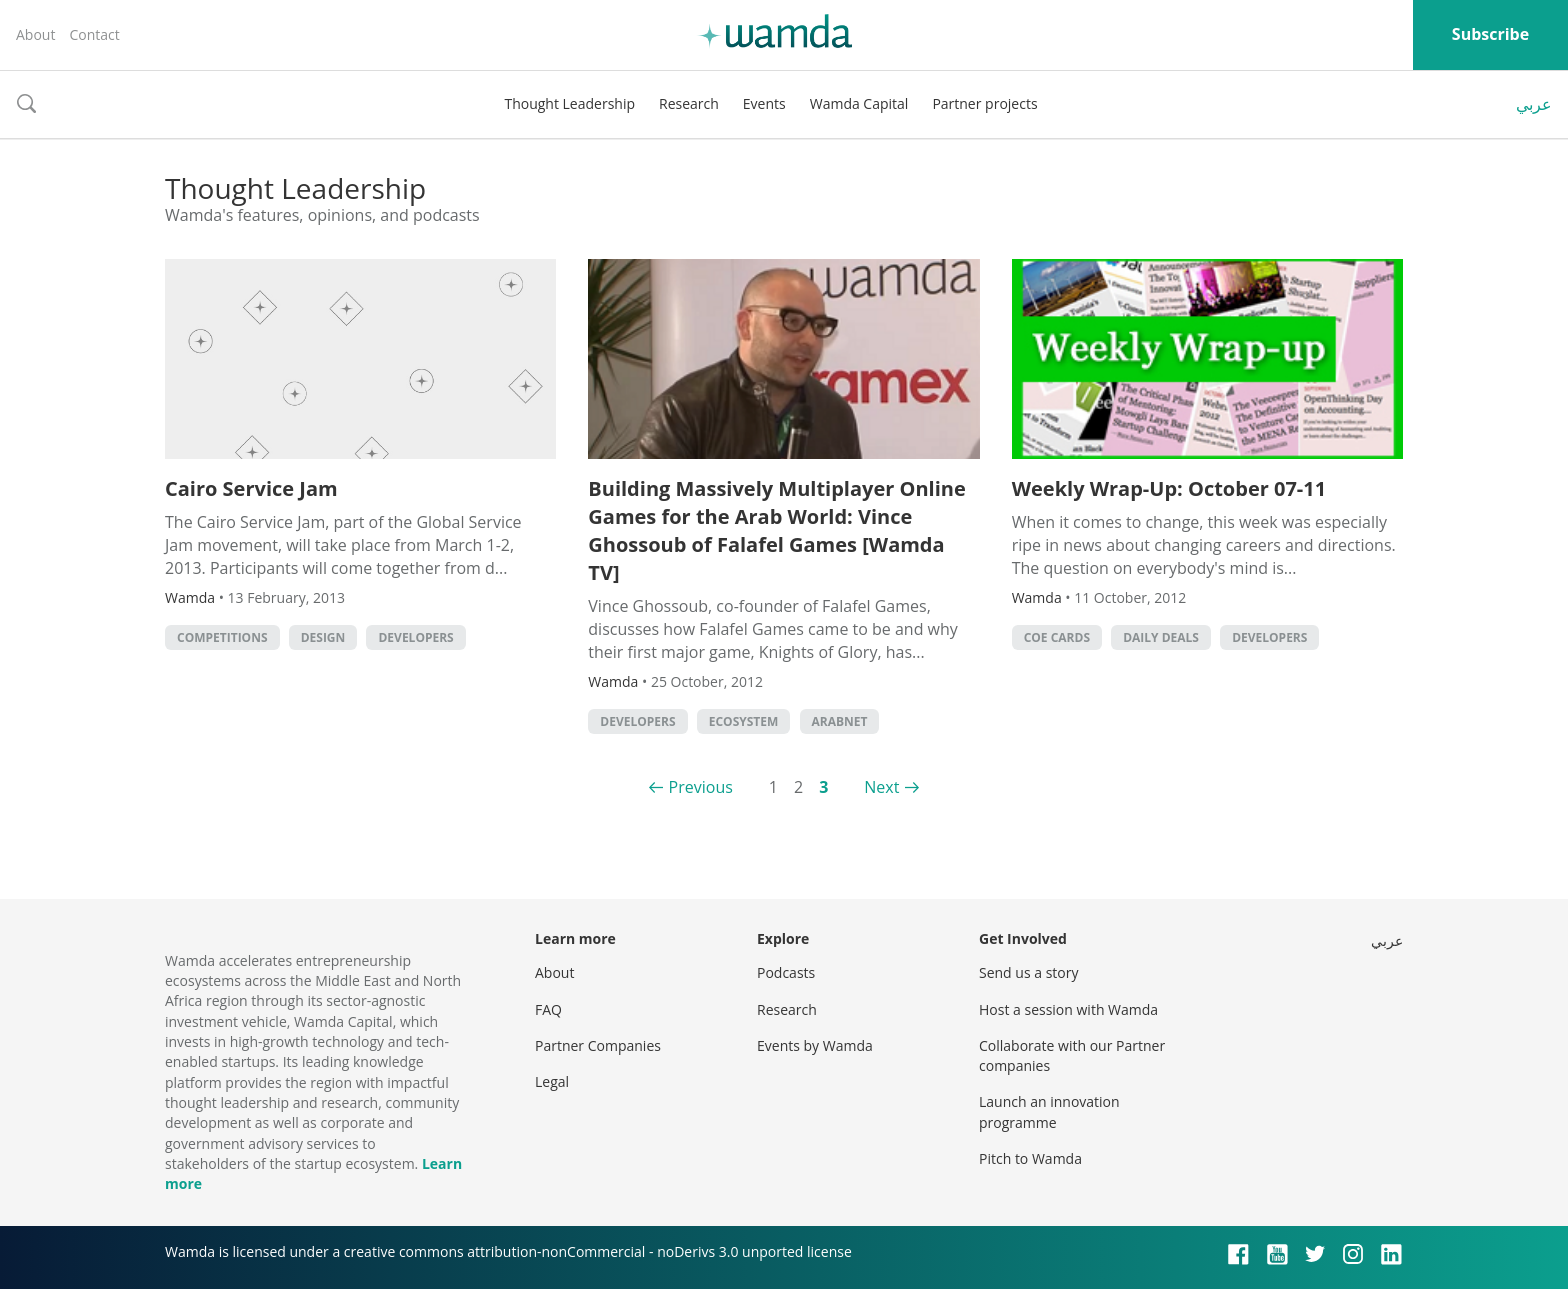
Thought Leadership (569, 103)
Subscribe (1490, 34)
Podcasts (786, 972)
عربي (1534, 104)
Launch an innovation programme (1049, 1111)
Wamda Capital (859, 103)
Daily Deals (1161, 637)
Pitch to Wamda (1030, 1158)
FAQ (548, 1009)
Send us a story (1028, 972)
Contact (94, 34)
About (35, 34)
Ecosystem (744, 721)
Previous (701, 787)
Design (323, 637)
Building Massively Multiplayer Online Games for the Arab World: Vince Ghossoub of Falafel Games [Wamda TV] (776, 530)
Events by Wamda (815, 1045)
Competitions (222, 637)
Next (881, 787)
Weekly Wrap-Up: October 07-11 (1169, 488)
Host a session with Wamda (1068, 1009)
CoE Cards (1057, 637)
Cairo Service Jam (251, 488)
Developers (415, 637)
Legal (552, 1081)
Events (764, 103)
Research (689, 103)
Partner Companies (598, 1045)
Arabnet (840, 721)
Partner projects (984, 103)
